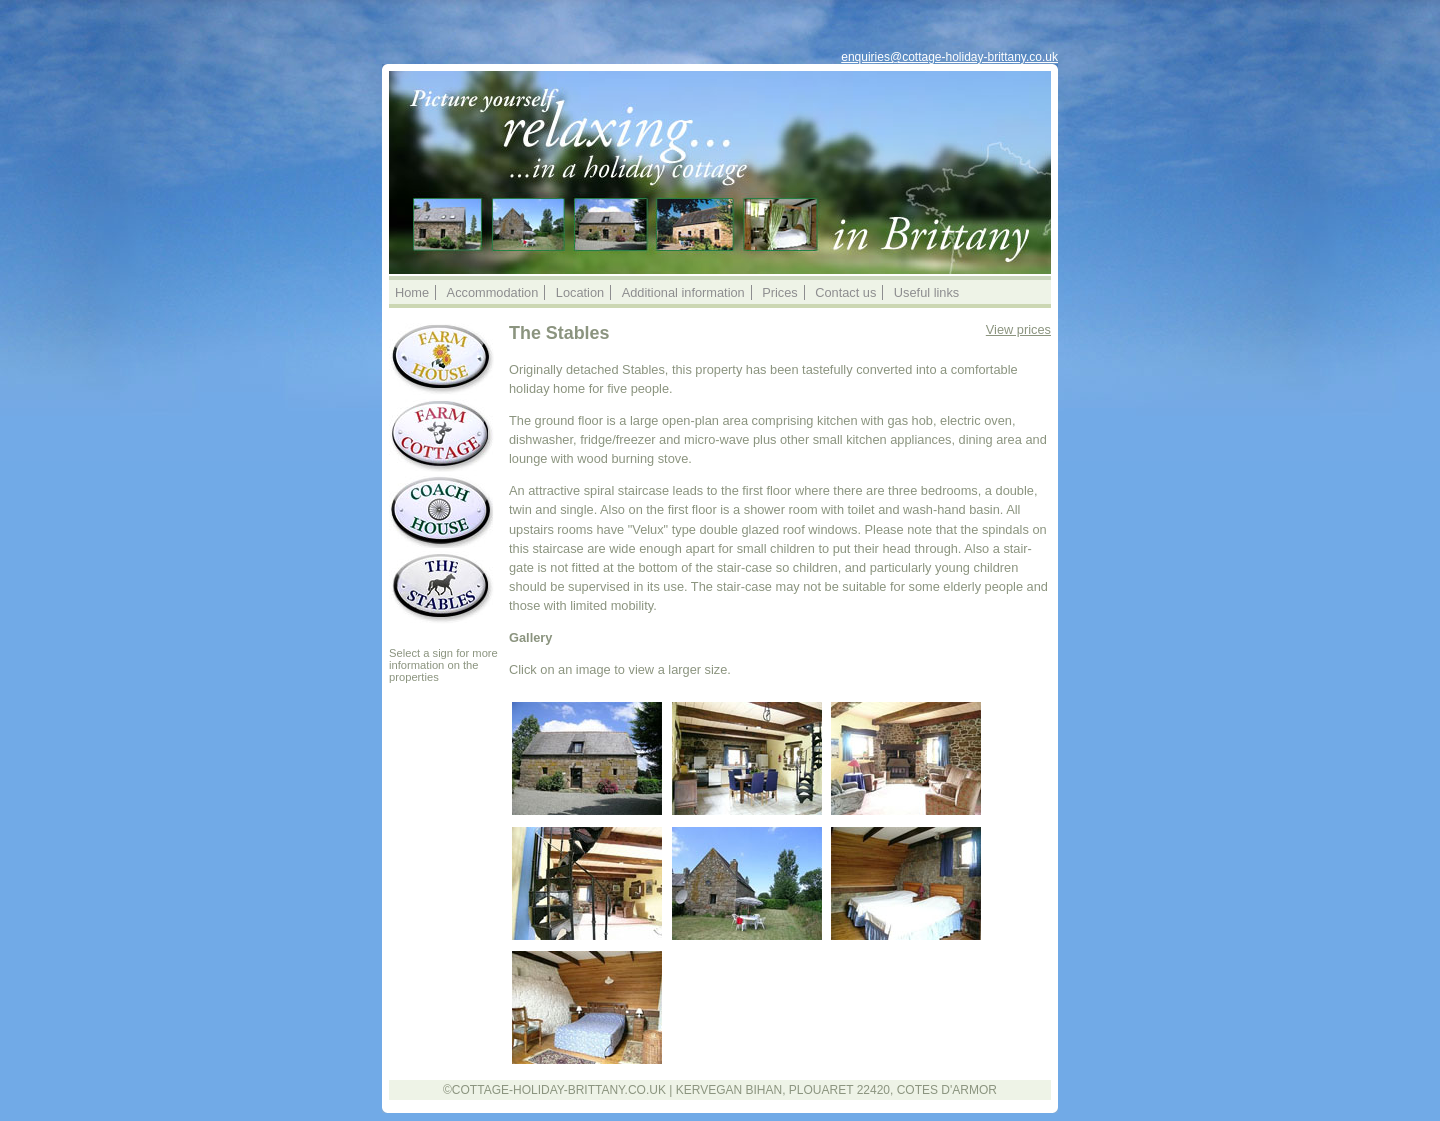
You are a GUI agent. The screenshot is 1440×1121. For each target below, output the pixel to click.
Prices (780, 292)
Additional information (683, 292)
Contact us (845, 292)
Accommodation (493, 292)
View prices (1018, 329)
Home (412, 292)
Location (580, 292)
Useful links (926, 292)
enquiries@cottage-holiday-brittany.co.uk (949, 57)
